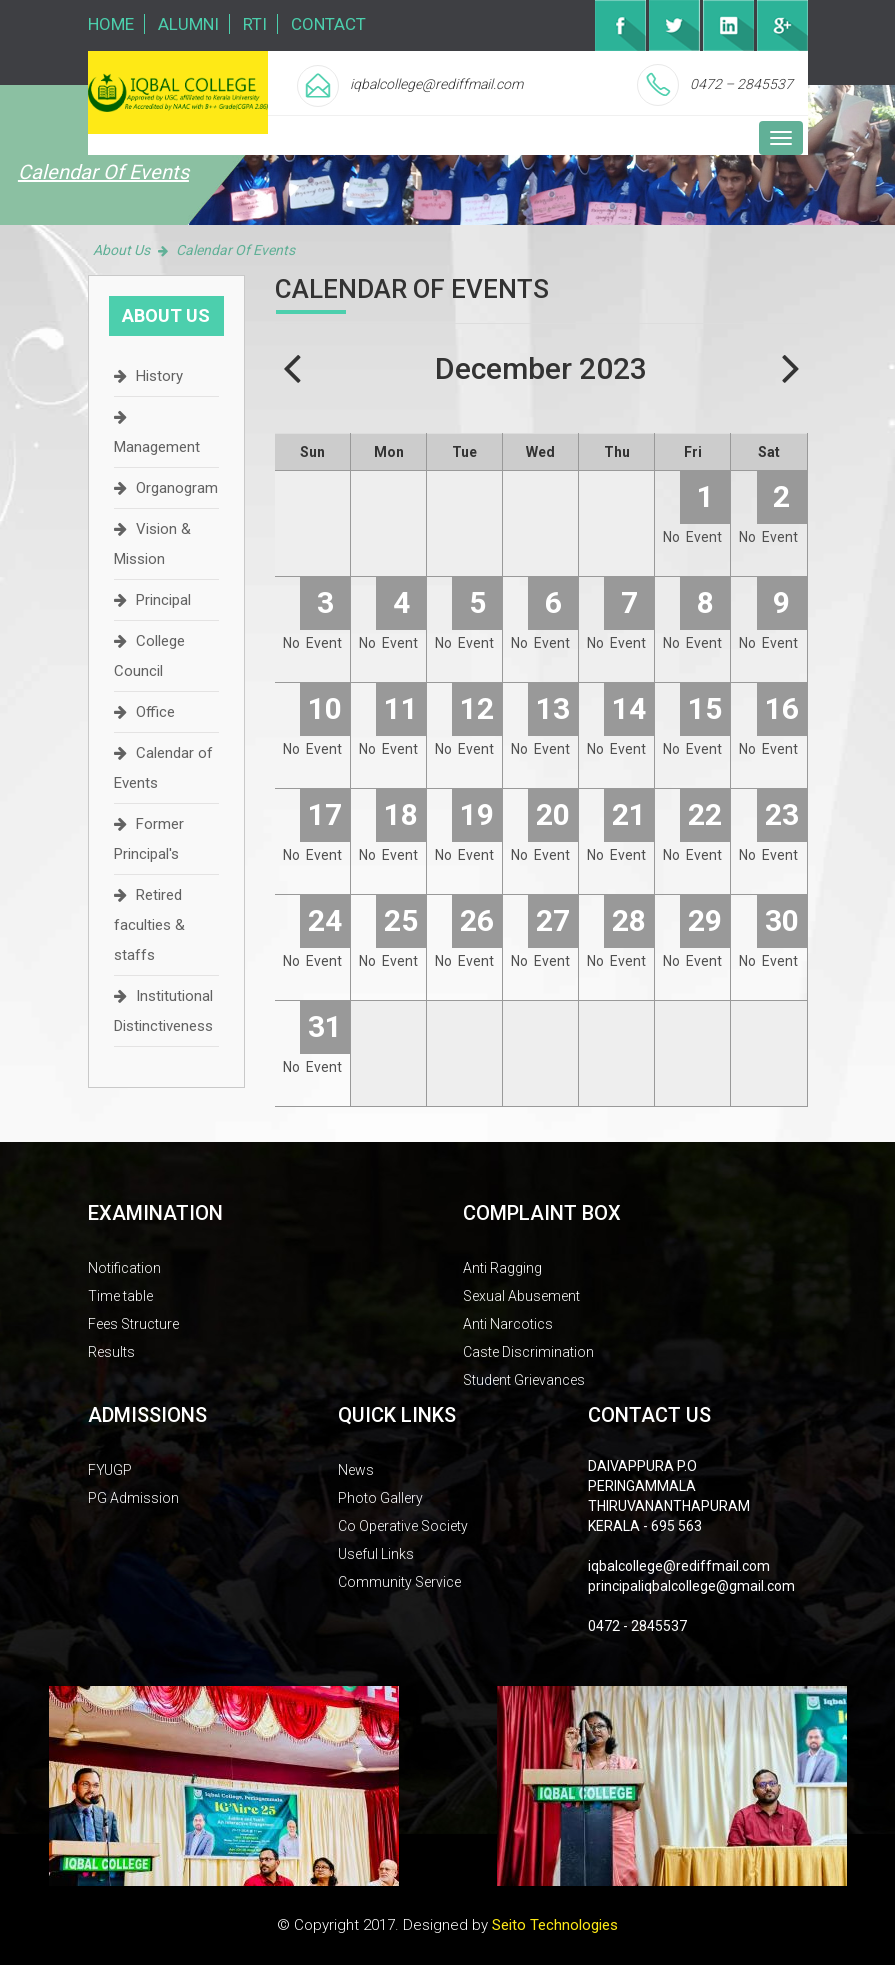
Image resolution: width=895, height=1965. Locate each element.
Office (155, 712)
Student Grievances (524, 1380)
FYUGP (110, 1470)
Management (157, 447)
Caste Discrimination (528, 1352)
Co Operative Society (403, 1526)
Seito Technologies (555, 1925)
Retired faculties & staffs (149, 925)
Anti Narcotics (508, 1324)
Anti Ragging (502, 1268)
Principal (163, 600)
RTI (255, 24)
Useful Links (376, 1554)
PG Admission (133, 1498)
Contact (328, 24)
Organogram (177, 488)
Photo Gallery (380, 1498)
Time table (120, 1296)
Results (111, 1352)
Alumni (188, 24)
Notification (124, 1268)
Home (111, 24)
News (356, 1470)
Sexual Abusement (521, 1296)
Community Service (399, 1582)
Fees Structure (133, 1324)
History (159, 376)
